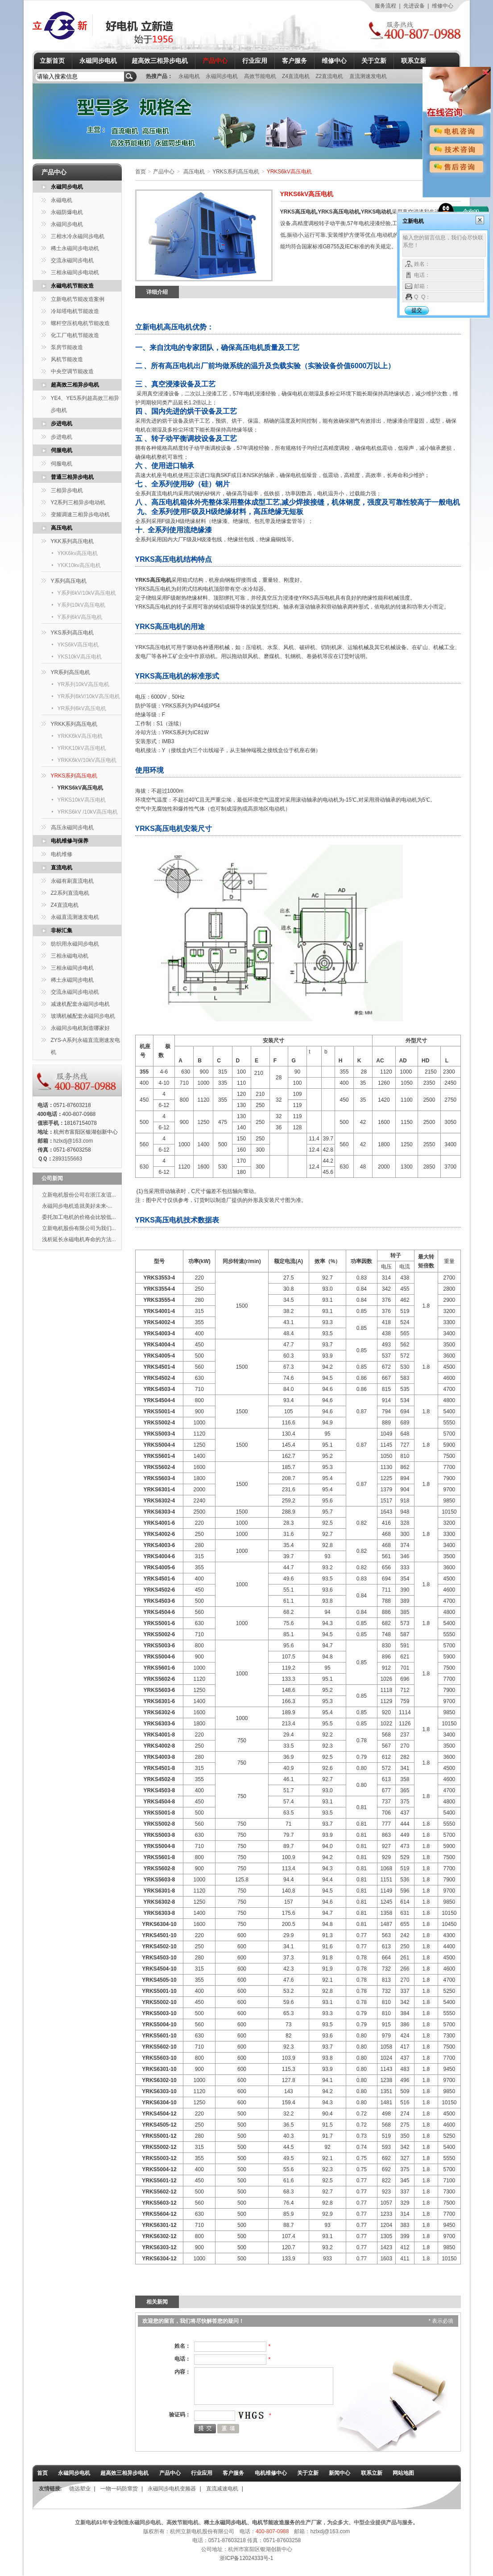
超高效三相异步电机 (160, 60)
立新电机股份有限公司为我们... (79, 1228)
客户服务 (294, 60)
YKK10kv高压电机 (79, 565)
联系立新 (413, 60)
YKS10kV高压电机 (80, 657)
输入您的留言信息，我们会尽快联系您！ (444, 245)
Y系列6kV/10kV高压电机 (87, 593)
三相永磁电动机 (69, 956)
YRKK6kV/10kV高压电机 (87, 760)
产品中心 (215, 60)
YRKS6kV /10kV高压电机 (88, 812)
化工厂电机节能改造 (75, 335)
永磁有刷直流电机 (72, 881)
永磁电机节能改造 (72, 286)
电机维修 (61, 854)
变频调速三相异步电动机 (80, 514)
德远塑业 (80, 2488)
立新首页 (52, 60)
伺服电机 (61, 450)
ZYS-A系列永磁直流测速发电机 (85, 1046)
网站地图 (403, 2473)
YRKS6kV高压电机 (81, 788)
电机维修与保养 (69, 841)
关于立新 (373, 60)
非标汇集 (61, 930)
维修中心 (442, 6)
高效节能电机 (261, 76)
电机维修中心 (271, 2473)
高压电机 (61, 528)
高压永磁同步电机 (72, 827)
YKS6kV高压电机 (78, 645)
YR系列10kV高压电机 (83, 684)
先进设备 (414, 6)
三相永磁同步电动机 (75, 272)
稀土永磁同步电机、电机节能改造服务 (249, 2522)
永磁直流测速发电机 (75, 917)
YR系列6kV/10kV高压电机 (89, 696)
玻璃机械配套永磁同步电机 (83, 1016)
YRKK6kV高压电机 (80, 736)
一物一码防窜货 (119, 2488)
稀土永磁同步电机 (72, 980)
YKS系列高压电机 (72, 633)
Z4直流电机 (296, 76)
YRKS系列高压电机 (74, 776)
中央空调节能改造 (72, 371)
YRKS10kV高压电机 (82, 800)
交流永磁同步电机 (72, 260)
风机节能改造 (67, 359)
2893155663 (68, 1159)
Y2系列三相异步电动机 (78, 502)
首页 (140, 172)
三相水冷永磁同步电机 (77, 236)
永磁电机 (189, 76)
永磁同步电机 (98, 60)
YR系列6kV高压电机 (82, 708)
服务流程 (385, 6)
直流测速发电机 (368, 76)
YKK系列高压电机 (72, 541)
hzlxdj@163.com (73, 1141)
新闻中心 (339, 2473)
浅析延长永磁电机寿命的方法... (79, 1239)
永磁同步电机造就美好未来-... (77, 1206)
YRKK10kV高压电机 (82, 748)
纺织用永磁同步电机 (75, 944)
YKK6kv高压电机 (78, 553)
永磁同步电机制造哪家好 (80, 1028)
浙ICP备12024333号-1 (246, 2558)
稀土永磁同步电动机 (75, 248)
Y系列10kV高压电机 (81, 605)
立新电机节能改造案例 (77, 299)
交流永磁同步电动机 (75, 992)
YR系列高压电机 (71, 672)
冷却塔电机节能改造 (75, 311)
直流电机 (61, 867)
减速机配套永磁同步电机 (80, 1004)
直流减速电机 (222, 2488)
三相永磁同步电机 (72, 968)
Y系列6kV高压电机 (80, 617)
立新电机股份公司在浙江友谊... (79, 1195)
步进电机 (61, 423)
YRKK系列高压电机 (74, 724)
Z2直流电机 (329, 76)
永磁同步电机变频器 (172, 2488)
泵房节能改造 (67, 347)
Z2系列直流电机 (70, 893)
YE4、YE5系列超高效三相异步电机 (85, 404)
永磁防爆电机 (67, 212)
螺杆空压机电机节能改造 (80, 323)
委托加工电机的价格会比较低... (79, 1217)
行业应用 (254, 60)
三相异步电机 (67, 490)
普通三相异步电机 (72, 477)
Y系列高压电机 (69, 581)
